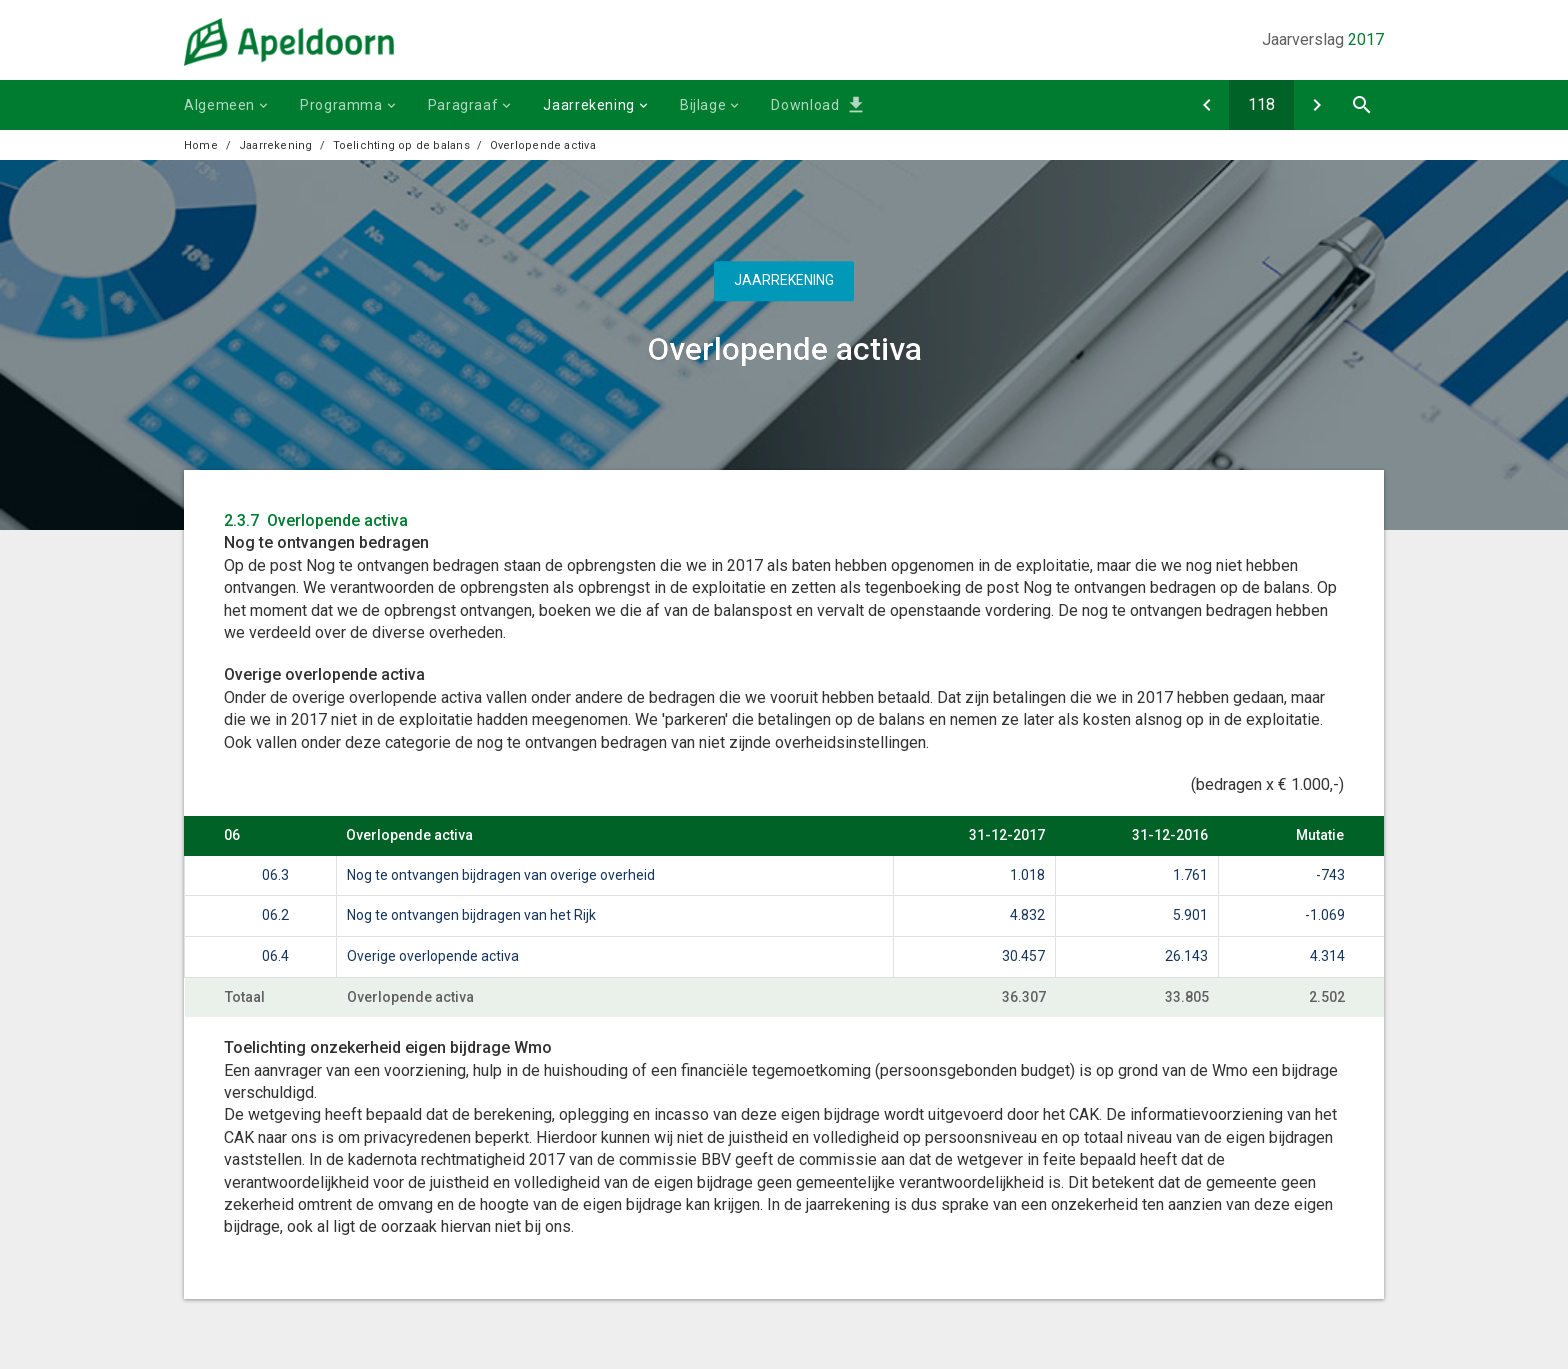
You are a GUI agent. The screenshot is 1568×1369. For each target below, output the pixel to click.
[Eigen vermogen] (1316, 105)
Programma (341, 105)
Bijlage (703, 105)
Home (201, 145)
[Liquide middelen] (1206, 105)
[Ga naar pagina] (1261, 105)
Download (805, 105)
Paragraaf (463, 105)
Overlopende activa (543, 145)
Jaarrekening (589, 105)
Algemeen (219, 105)
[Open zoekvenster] (1361, 105)
